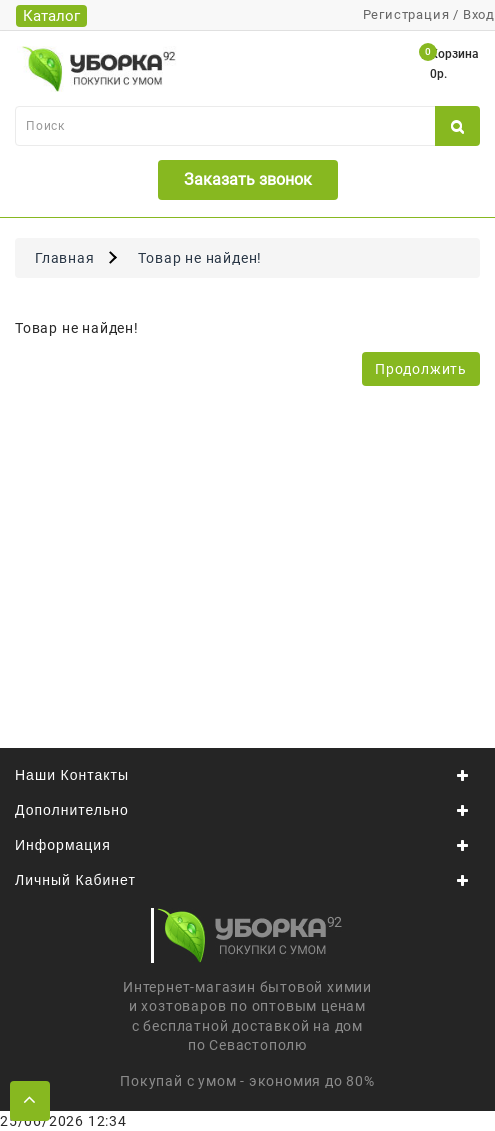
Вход (479, 14)
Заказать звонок (248, 179)
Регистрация (406, 14)
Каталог (51, 16)
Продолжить (421, 369)
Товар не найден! (200, 258)
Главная (65, 258)
